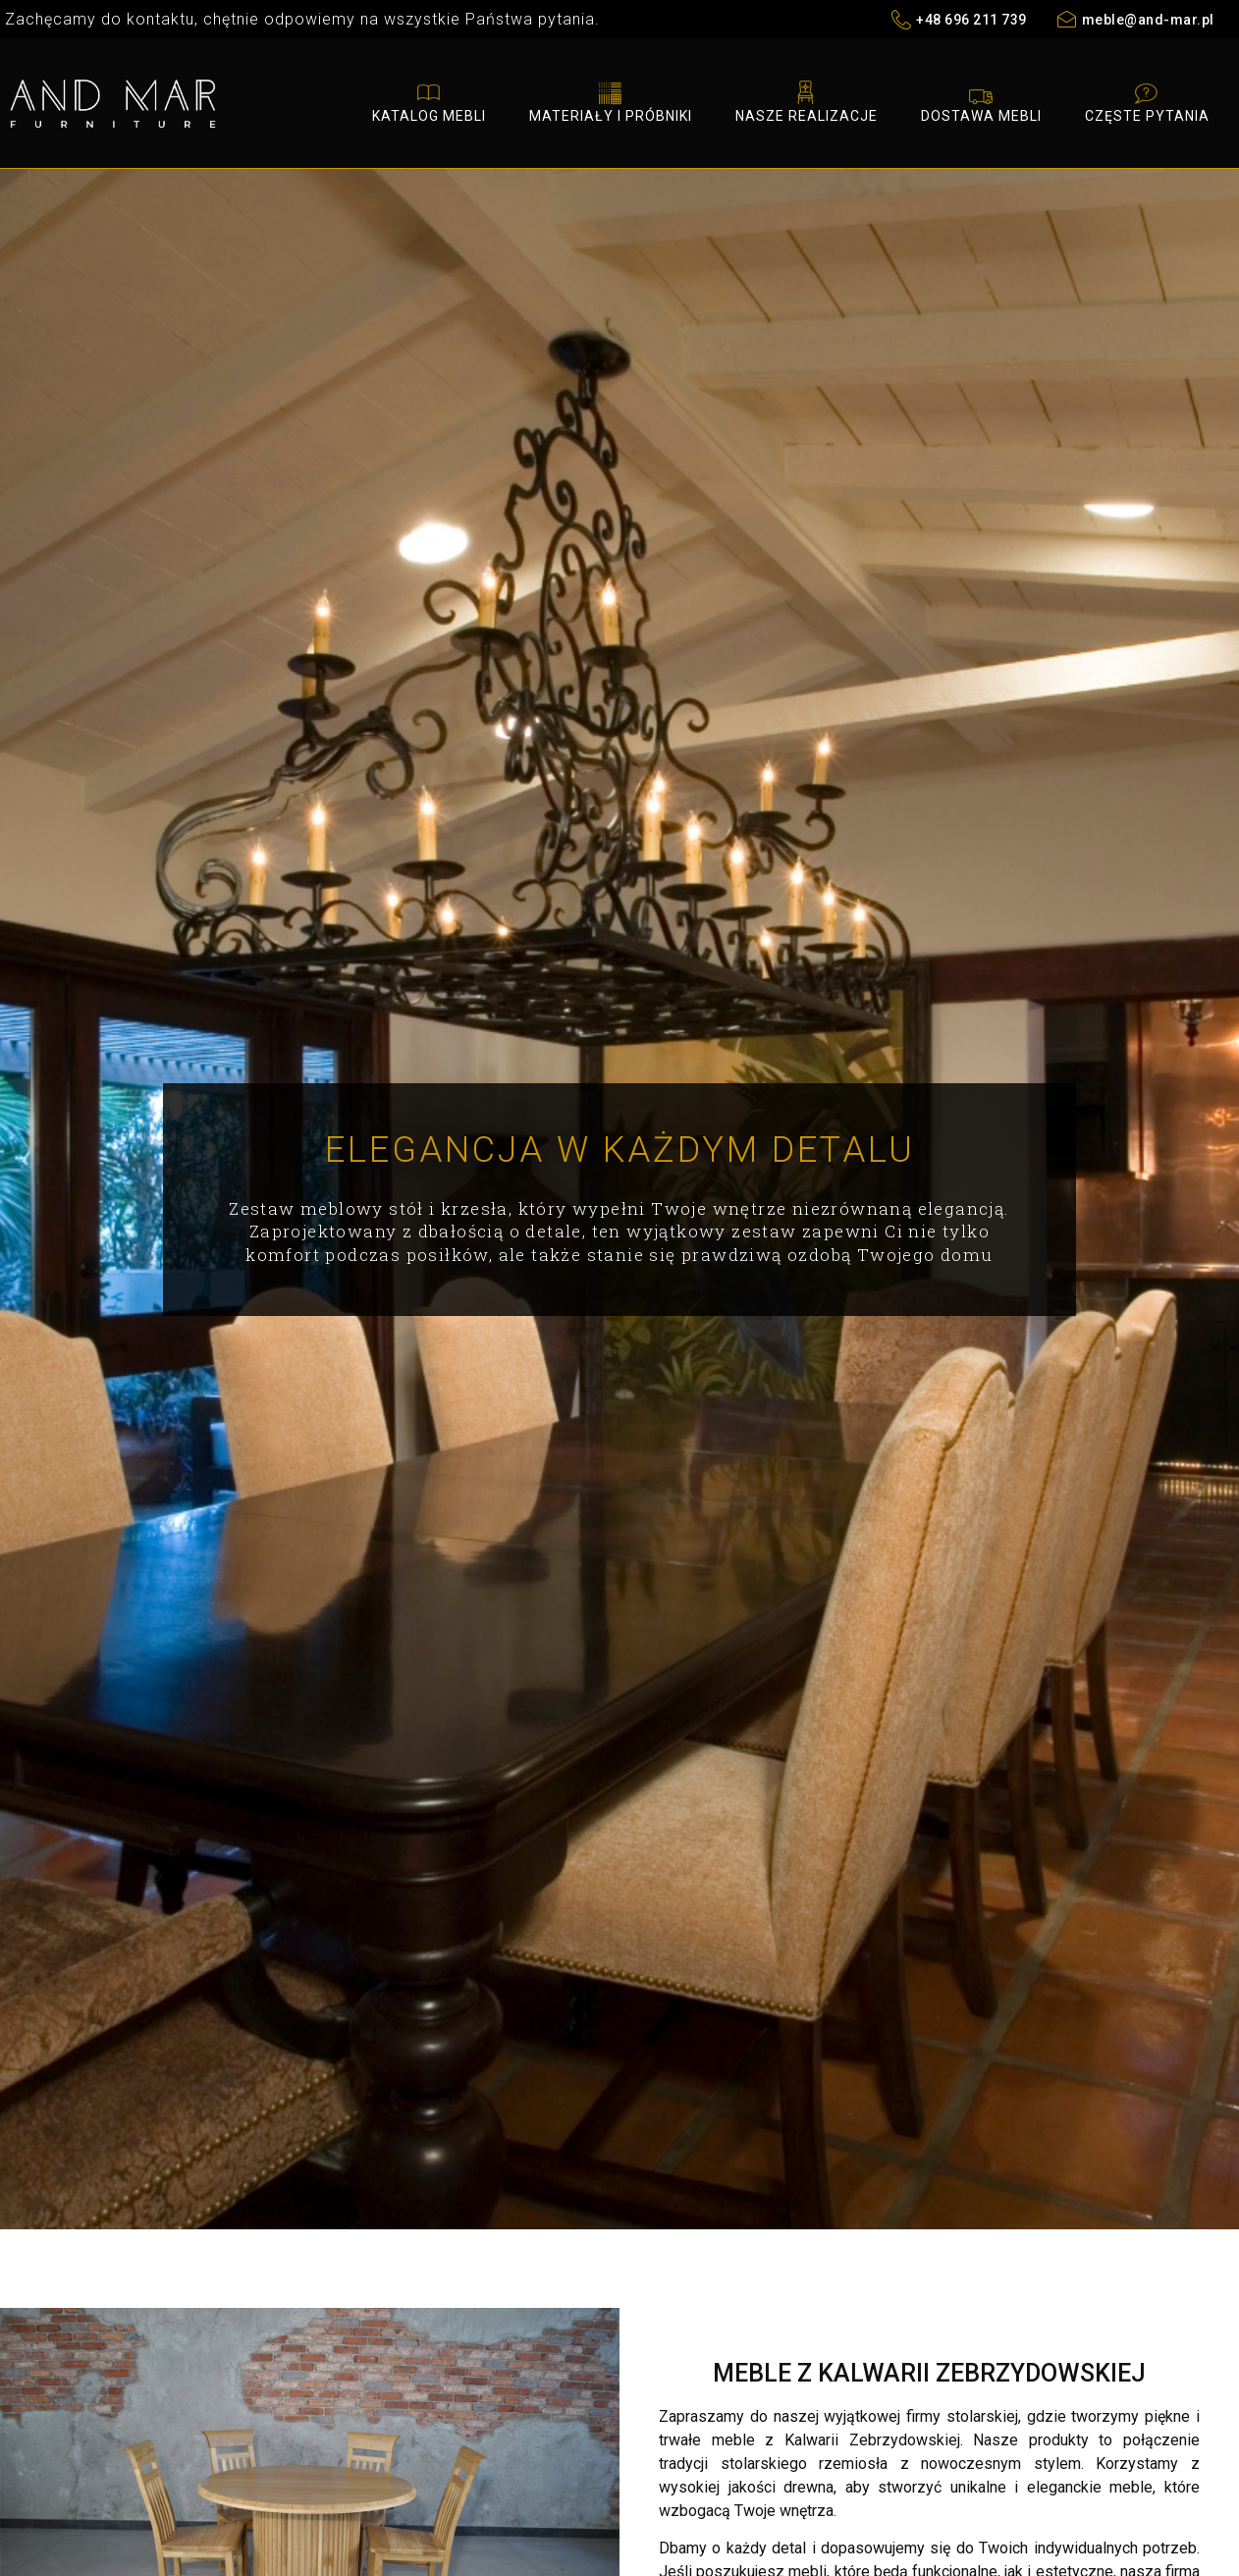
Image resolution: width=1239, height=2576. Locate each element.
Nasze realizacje (806, 102)
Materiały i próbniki (610, 102)
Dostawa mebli (981, 102)
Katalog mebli (429, 102)
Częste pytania (1147, 102)
